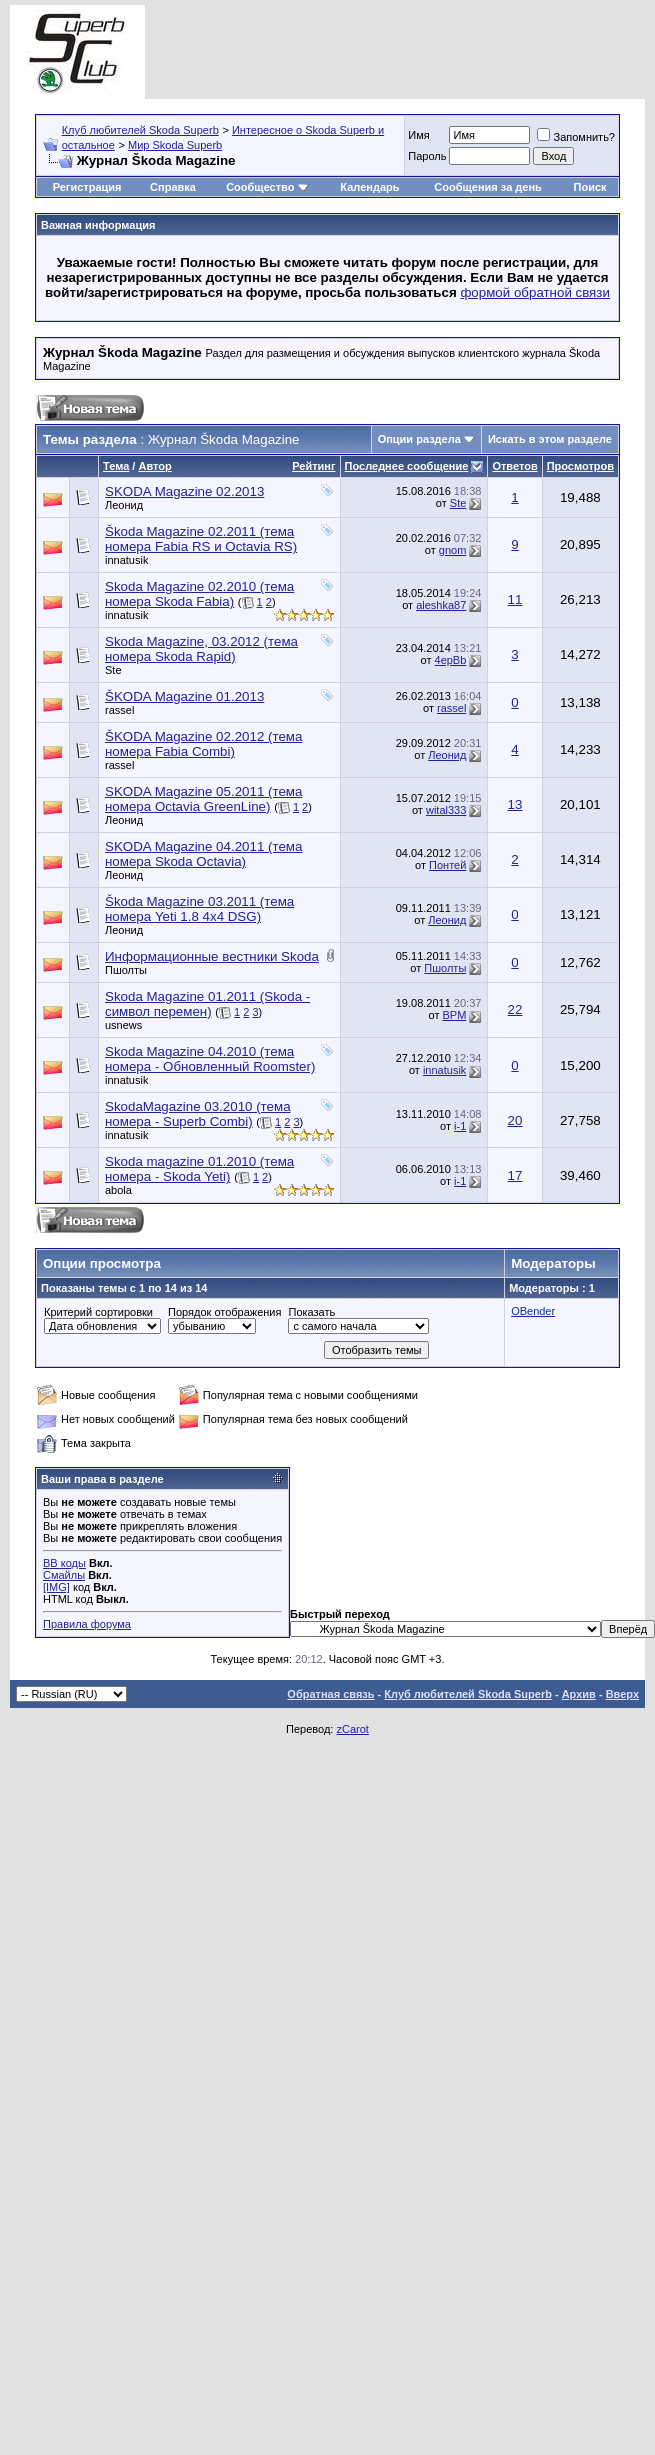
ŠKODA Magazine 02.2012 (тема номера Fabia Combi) (203, 744)
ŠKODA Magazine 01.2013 (184, 696)
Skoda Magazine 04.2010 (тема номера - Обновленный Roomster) (210, 1059)
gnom (453, 550)
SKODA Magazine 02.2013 (184, 491)
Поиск (590, 187)
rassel (119, 710)
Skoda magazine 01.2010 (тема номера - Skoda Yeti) (199, 1169)
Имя (418, 135)
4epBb (451, 660)
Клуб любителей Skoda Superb (140, 130)
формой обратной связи (535, 292)
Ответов (514, 466)
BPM (454, 1015)
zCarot (352, 1729)
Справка (173, 187)
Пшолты (126, 970)
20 (515, 1120)
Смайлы (64, 1575)
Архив (579, 1694)
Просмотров (580, 466)
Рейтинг (313, 466)
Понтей (447, 865)
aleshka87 (441, 605)
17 (515, 1175)
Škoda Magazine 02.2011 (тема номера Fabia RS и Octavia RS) (201, 539)
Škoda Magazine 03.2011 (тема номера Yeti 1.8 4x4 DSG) (199, 909)
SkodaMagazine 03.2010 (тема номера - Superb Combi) (198, 1114)
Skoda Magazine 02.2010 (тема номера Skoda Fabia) (199, 594)
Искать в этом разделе (550, 439)
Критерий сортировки (98, 1312)
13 (515, 804)
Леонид (124, 505)
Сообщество (267, 187)
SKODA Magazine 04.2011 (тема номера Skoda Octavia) (203, 854)
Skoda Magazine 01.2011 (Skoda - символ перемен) (207, 1004)
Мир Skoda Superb (175, 145)
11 (515, 599)
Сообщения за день (487, 187)
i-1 (460, 1126)
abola (118, 1190)
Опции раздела (419, 439)
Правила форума (87, 1624)
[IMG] (56, 1587)
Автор (154, 466)
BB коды (64, 1563)
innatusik (126, 560)
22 (515, 1009)
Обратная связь (330, 1694)
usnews (123, 1025)
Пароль (427, 156)
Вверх (622, 1694)
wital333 (446, 810)
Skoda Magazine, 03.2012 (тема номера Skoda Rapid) (201, 649)
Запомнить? (576, 137)
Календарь (369, 187)
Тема (116, 466)
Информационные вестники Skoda (212, 956)
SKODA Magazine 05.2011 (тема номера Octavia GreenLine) (203, 799)
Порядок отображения (224, 1312)
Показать (311, 1312)
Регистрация (87, 187)
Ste (458, 503)
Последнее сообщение (407, 466)
